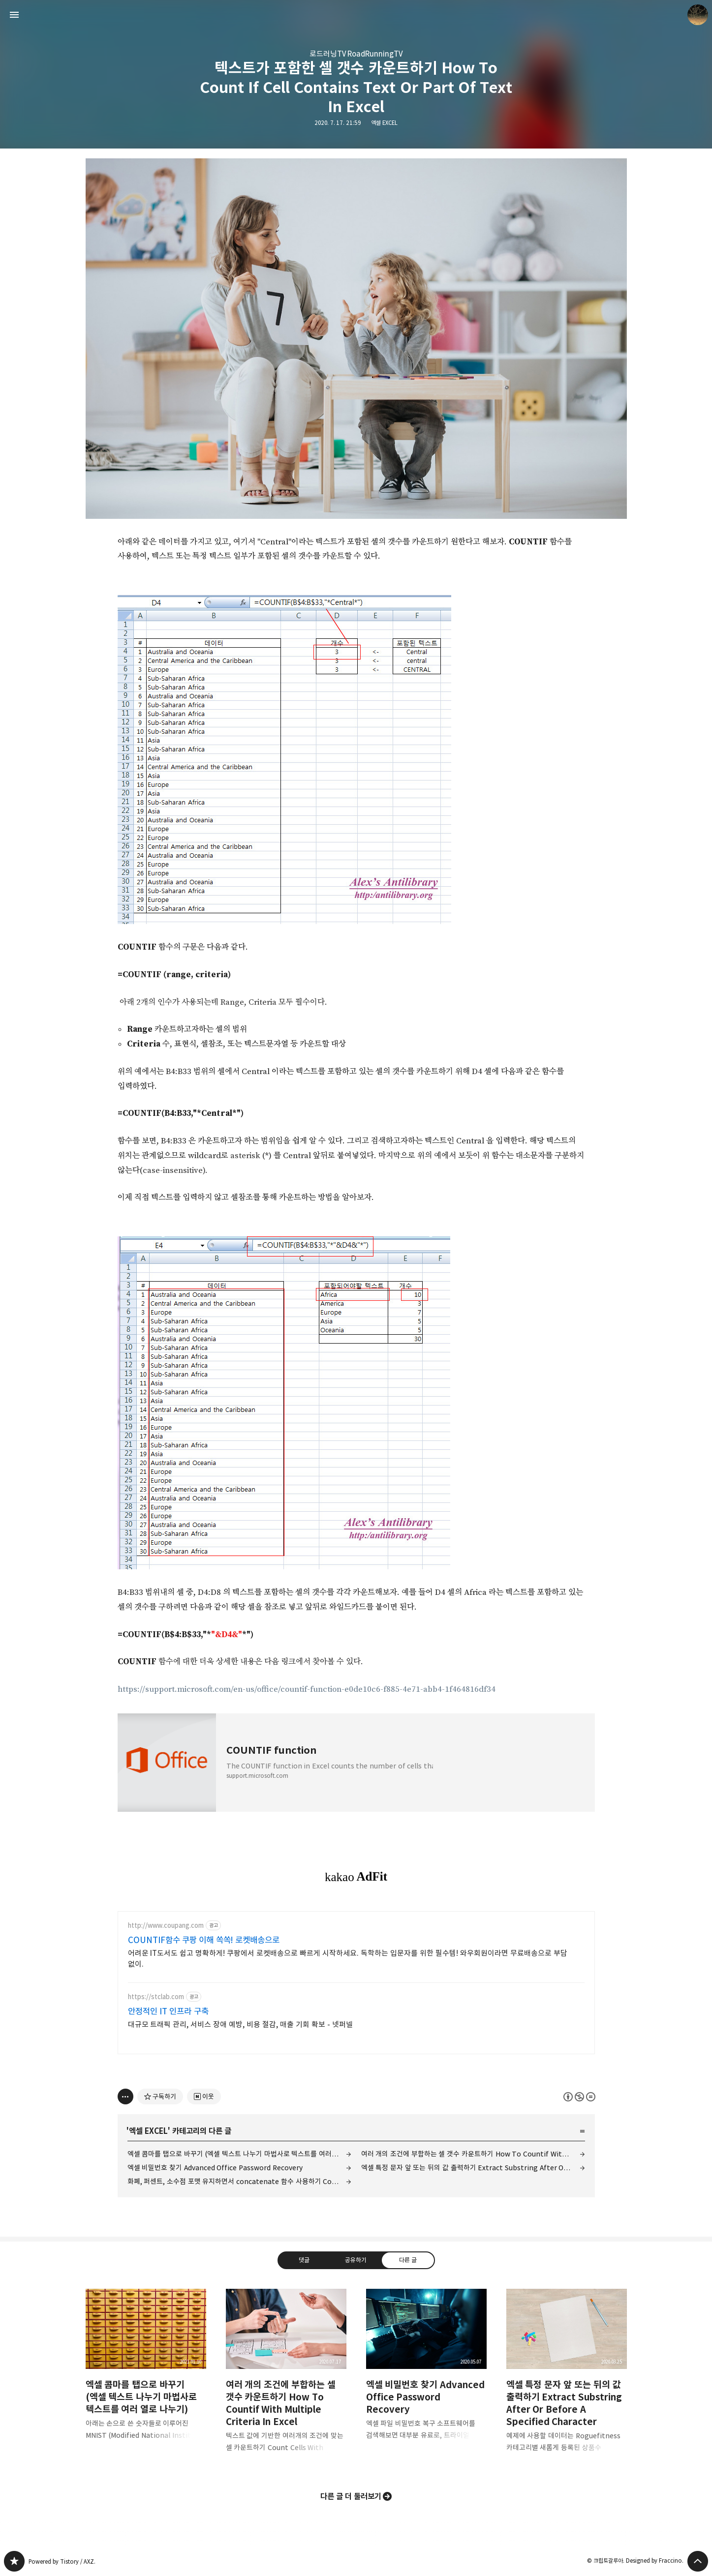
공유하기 (356, 2260)
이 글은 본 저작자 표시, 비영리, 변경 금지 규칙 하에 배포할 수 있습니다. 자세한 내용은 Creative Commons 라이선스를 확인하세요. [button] (579, 2097)
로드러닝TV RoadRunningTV (356, 54)
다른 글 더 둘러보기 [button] (351, 2496)
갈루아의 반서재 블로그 (14, 2561)
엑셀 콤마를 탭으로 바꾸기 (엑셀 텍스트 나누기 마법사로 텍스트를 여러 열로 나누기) (239, 2153)
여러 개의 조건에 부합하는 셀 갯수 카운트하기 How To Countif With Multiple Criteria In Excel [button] (286, 2378)
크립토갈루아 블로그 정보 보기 (698, 15)
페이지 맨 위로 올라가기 (698, 2561)
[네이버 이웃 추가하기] (204, 2096)
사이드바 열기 (14, 15)
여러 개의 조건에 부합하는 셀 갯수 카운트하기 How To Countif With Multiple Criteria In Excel (473, 2153)
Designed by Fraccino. (654, 2560)
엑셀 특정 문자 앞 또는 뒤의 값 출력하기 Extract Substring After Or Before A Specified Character (473, 2167)
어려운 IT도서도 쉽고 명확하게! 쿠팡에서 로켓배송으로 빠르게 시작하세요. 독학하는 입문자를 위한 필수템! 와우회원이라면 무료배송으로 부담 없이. (348, 1958)
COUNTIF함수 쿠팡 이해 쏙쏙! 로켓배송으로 (204, 1940)
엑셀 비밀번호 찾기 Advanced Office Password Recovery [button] (426, 2372)
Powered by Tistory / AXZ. (62, 2561)
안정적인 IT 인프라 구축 (168, 2011)
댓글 (304, 2260)
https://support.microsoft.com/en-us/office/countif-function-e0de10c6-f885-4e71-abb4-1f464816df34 (306, 1689)
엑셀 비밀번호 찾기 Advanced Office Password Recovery (215, 2167)
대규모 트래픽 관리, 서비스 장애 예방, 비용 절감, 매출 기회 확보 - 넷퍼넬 (240, 2024)
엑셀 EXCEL (384, 122)
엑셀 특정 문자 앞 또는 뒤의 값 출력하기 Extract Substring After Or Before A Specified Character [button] (566, 2378)
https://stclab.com (156, 1997)
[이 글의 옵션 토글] (125, 2096)
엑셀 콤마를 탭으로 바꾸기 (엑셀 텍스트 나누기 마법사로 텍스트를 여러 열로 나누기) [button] (146, 2372)
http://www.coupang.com (166, 1925)
